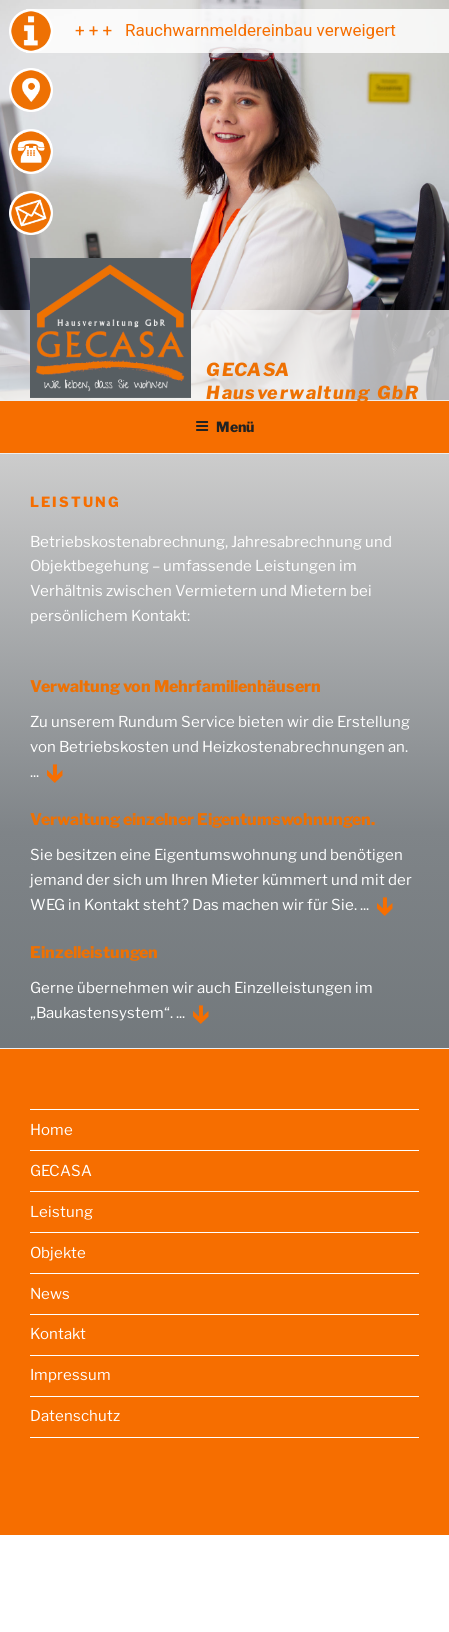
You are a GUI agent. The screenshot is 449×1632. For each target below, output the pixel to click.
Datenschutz (75, 1416)
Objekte (58, 1253)
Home (51, 1130)
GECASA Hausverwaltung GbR (312, 380)
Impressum (70, 1375)
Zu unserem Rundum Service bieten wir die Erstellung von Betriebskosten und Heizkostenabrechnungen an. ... (220, 747)
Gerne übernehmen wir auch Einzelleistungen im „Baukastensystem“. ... (201, 1000)
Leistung (61, 1212)
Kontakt (58, 1334)
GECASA (61, 1171)
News (50, 1294)
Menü (224, 426)
